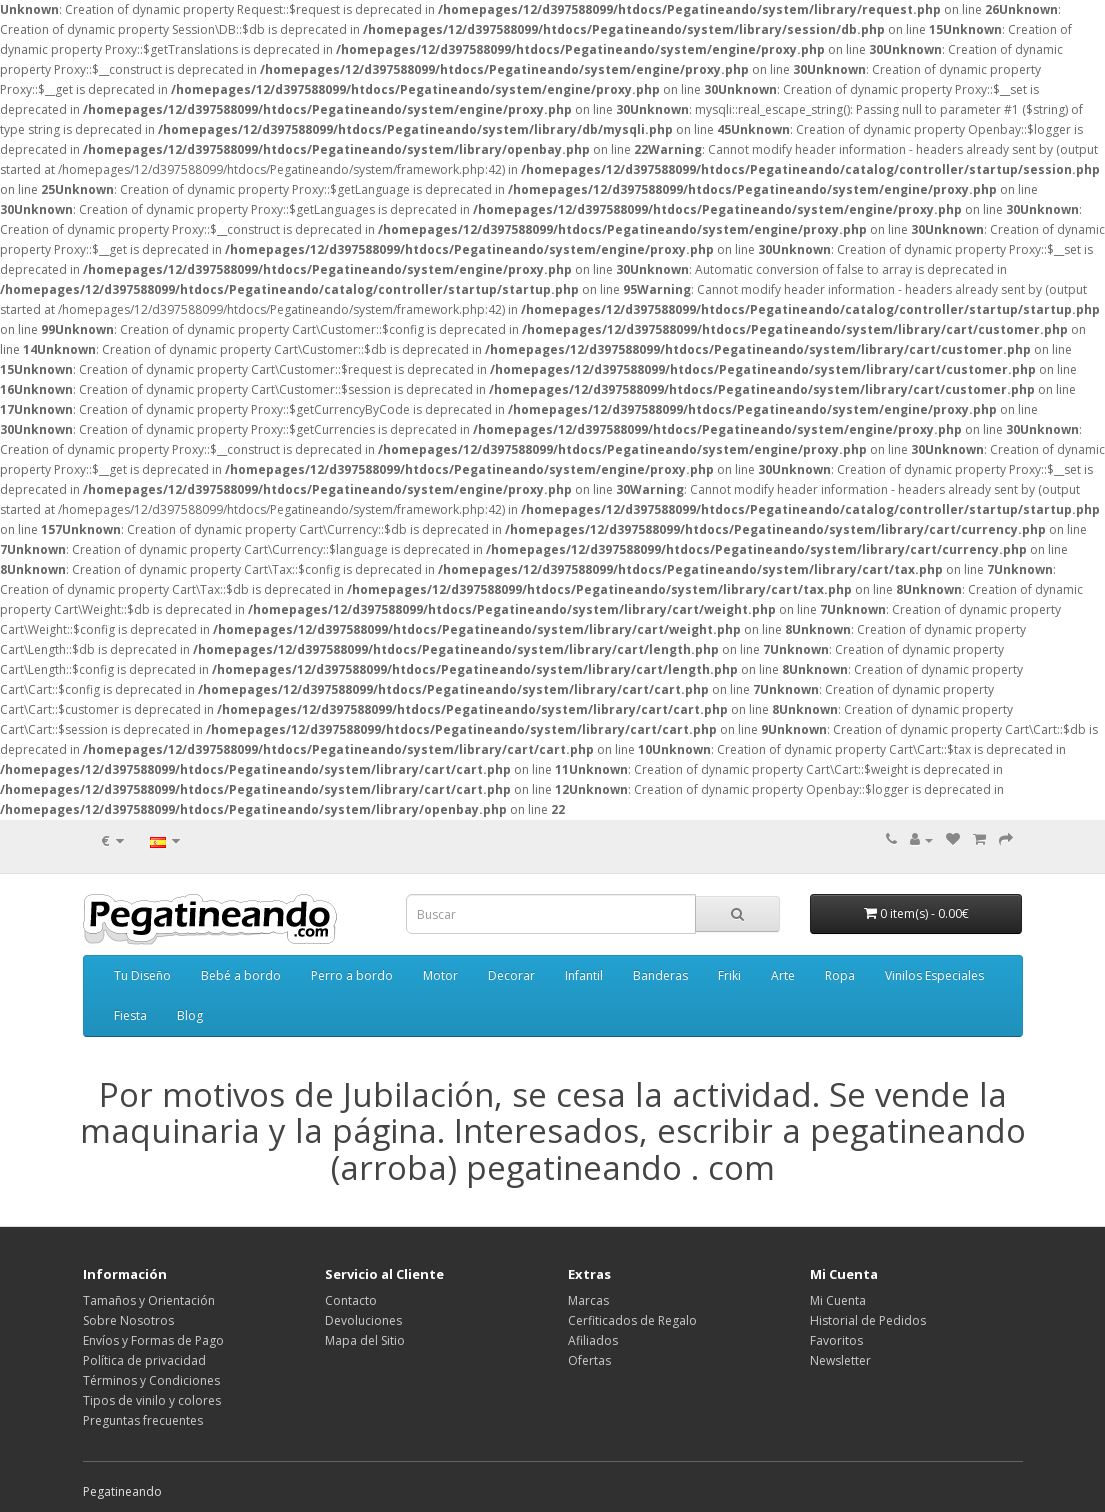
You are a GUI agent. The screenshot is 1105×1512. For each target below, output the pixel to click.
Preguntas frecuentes (143, 1420)
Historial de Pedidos (868, 1320)
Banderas (660, 975)
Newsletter (840, 1360)
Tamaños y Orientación (149, 1300)
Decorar (511, 975)
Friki (729, 975)
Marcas (588, 1300)
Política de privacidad (144, 1360)
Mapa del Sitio (365, 1340)
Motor (440, 975)
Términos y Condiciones (151, 1380)
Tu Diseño (142, 975)
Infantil (584, 975)
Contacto (351, 1300)
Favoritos (836, 1340)
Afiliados (593, 1340)
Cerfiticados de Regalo (632, 1320)
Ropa (840, 975)
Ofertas (589, 1360)
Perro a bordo (352, 975)
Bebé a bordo (241, 975)
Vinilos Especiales (934, 975)
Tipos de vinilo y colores (152, 1400)
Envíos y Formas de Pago (153, 1340)
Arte (783, 975)
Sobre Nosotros (128, 1320)
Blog (190, 1015)
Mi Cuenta (838, 1300)
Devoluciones (363, 1320)
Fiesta (130, 1015)
